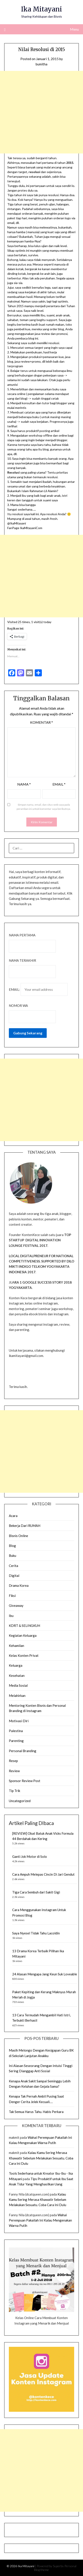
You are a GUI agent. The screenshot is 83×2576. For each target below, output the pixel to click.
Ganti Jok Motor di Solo (29, 1856)
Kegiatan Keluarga (23, 1635)
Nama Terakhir (22, 960)
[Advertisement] (41, 112)
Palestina (16, 1731)
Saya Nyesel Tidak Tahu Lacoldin (36, 1933)
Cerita (13, 1566)
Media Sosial (18, 1685)
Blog (12, 1546)
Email (59, 784)
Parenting (16, 1741)
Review (14, 1771)
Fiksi (12, 1596)
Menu (74, 29)
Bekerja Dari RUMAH (24, 1526)
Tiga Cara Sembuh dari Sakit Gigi (36, 1892)
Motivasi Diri (19, 1721)
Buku (12, 1555)
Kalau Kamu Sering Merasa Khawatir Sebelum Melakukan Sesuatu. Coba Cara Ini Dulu (41, 2158)
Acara (13, 1516)
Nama (24, 784)
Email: (38, 989)
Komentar (41, 722)
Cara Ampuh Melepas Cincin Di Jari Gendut (43, 1874)
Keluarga (15, 1665)
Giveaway (16, 1605)
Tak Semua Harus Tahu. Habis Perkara (36, 2112)
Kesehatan (17, 1675)
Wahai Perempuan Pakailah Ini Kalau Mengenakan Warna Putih (40, 2220)
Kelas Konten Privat (24, 1655)
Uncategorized (20, 1801)
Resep (13, 1761)
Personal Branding (22, 1751)
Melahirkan (17, 1696)
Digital (14, 1576)
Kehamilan (16, 1646)
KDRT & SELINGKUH (24, 1626)
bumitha (41, 64)
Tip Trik (14, 1791)
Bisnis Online (18, 1536)
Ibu (11, 1616)
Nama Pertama (22, 935)
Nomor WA (18, 1006)
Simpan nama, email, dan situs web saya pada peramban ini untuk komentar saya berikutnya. (44, 807)
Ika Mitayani (41, 9)
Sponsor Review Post (24, 1781)
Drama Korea (19, 1585)
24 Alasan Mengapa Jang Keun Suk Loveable (44, 1974)
